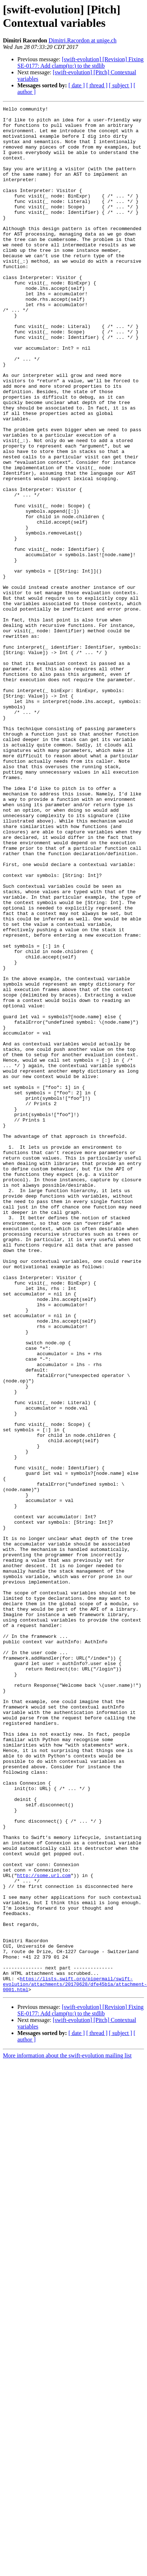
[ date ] (76, 85)
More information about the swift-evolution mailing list (67, 2393)
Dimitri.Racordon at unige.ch (83, 40)
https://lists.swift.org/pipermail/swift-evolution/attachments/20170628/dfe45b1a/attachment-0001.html (75, 2321)
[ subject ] (120, 85)
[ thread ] (97, 85)
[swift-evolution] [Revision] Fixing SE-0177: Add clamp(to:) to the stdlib (80, 62)
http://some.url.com (44, 2197)
